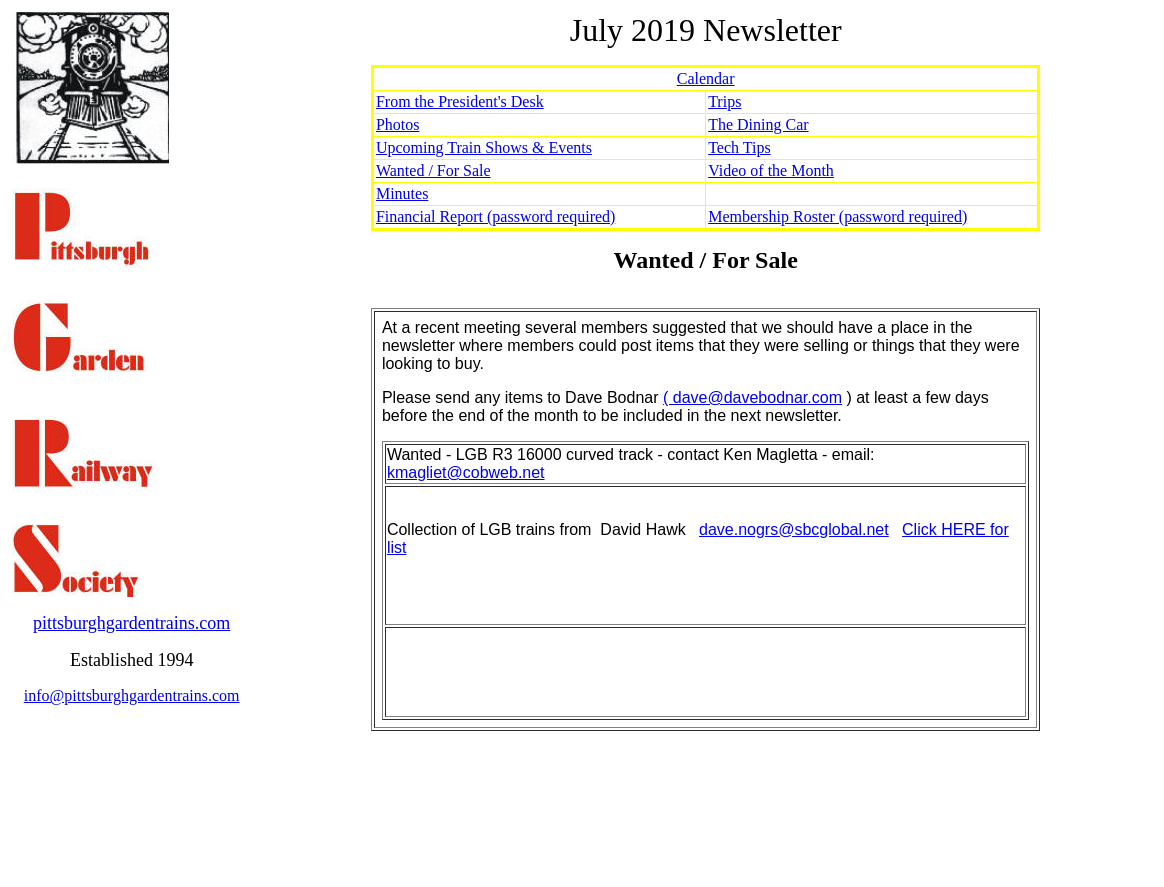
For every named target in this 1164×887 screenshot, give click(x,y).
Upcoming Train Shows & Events (484, 147)
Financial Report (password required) (495, 216)
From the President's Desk (460, 101)
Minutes (402, 193)
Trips (724, 101)
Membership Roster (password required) (837, 216)
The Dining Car (758, 124)
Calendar (706, 78)
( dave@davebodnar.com (752, 397)
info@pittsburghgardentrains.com (132, 695)
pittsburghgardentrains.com (131, 623)
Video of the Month (771, 170)
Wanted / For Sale (433, 170)
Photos (398, 124)
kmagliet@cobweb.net (466, 472)
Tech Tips (739, 147)
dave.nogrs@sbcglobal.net (794, 529)
